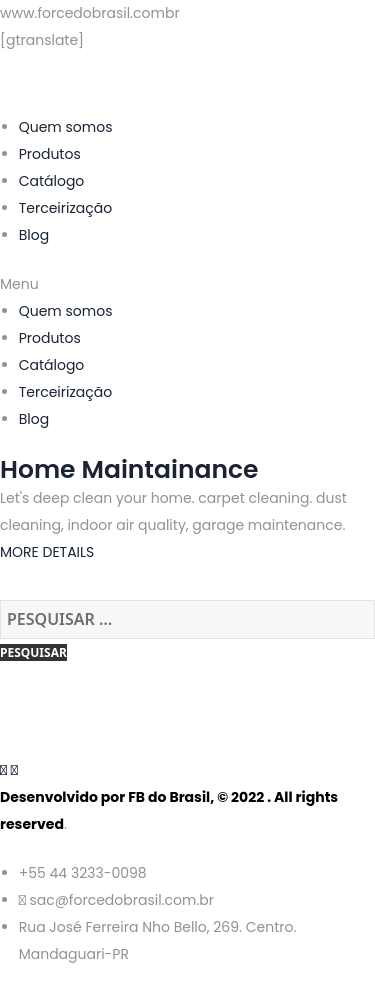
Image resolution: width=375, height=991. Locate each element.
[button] (187, 284)
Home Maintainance (129, 469)
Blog (34, 235)
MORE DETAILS (47, 552)
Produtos (50, 154)
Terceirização (66, 208)
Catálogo (52, 181)
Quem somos (66, 127)
